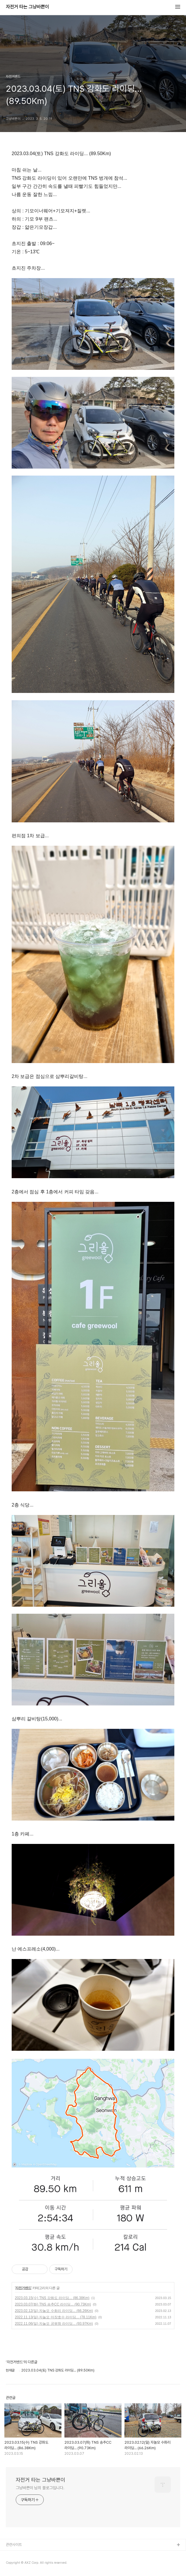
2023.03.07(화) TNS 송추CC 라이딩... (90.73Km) (53, 2304)
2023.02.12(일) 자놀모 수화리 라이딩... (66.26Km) (54, 2311)
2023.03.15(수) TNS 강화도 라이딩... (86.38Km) (52, 2298)
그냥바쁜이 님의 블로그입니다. (40, 2487)
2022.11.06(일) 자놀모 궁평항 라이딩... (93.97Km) (54, 2324)
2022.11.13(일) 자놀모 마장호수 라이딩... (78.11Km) (55, 2317)
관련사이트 (14, 2544)
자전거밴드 (23, 2288)
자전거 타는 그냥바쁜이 (27, 7)
